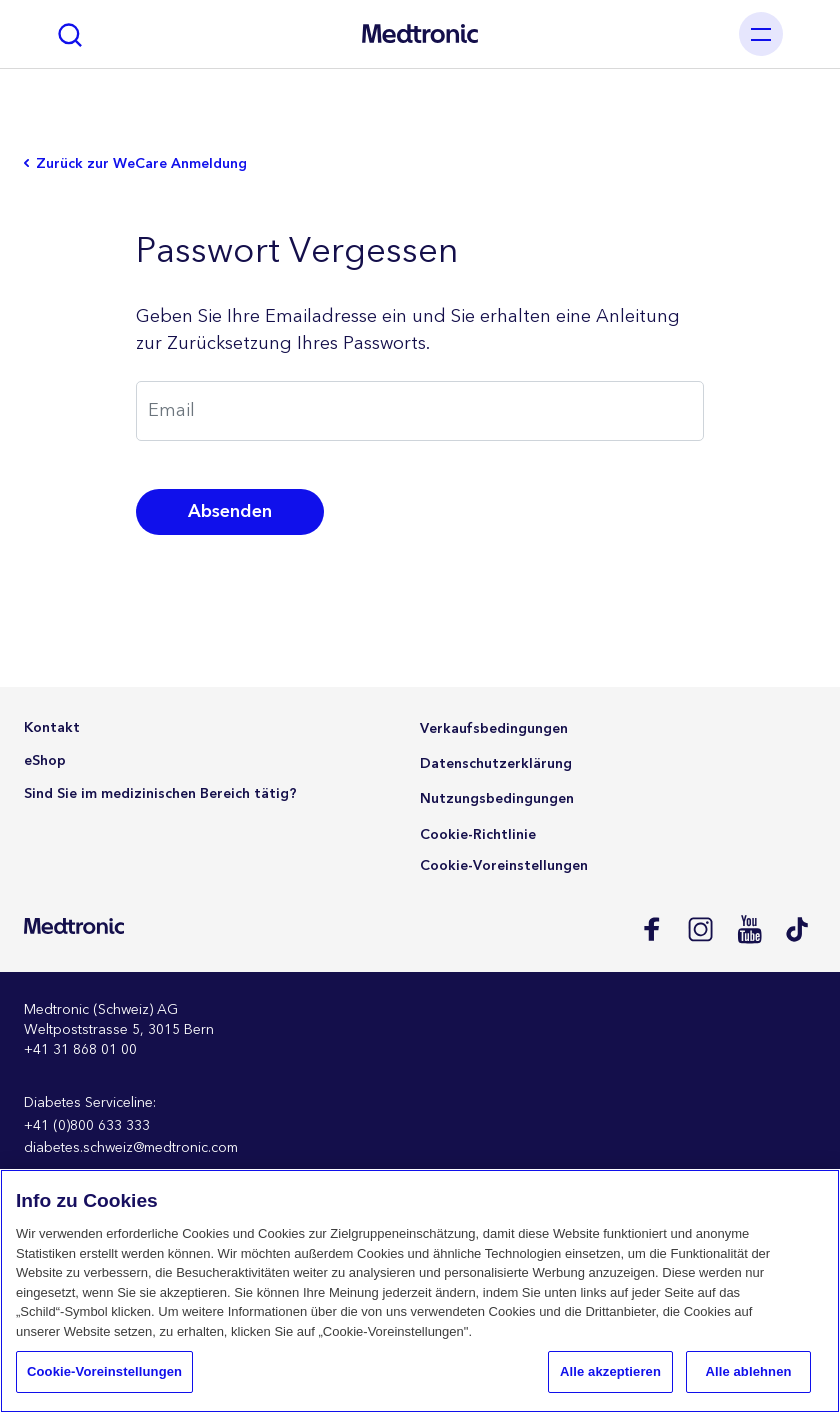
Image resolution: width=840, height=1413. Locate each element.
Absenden (230, 511)
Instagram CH (699, 928)
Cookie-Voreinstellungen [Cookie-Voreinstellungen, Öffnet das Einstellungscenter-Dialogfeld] (104, 1371)
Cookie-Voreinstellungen (504, 866)
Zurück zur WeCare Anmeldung (141, 165)
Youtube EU (748, 928)
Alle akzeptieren (610, 1371)
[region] (420, 1291)
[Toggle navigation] (761, 34)
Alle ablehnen (748, 1371)
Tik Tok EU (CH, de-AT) (797, 928)
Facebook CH (650, 928)
